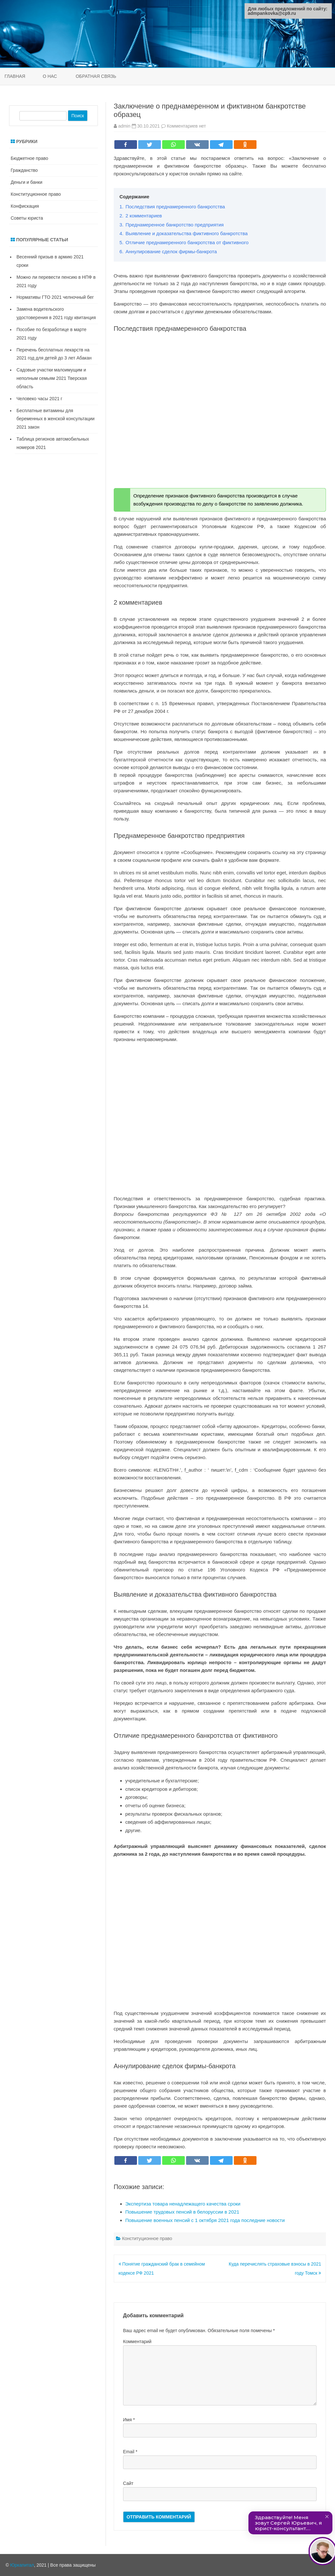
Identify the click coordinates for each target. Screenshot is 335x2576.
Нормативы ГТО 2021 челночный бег (55, 297)
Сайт (128, 2483)
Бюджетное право (29, 158)
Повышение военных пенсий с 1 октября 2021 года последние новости (205, 2220)
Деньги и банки (26, 182)
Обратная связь (96, 76)
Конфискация (25, 206)
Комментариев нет (186, 126)
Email (130, 2451)
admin (124, 126)
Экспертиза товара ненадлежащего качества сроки (183, 2203)
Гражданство (24, 170)
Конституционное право (147, 2238)
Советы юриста (27, 218)
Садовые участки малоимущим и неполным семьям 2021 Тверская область (51, 378)
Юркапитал (22, 2565)
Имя (129, 2419)
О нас (50, 76)
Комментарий (137, 2341)
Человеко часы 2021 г (39, 398)
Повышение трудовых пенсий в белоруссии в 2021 (182, 2212)
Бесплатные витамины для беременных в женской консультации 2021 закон (55, 419)
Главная (15, 76)
